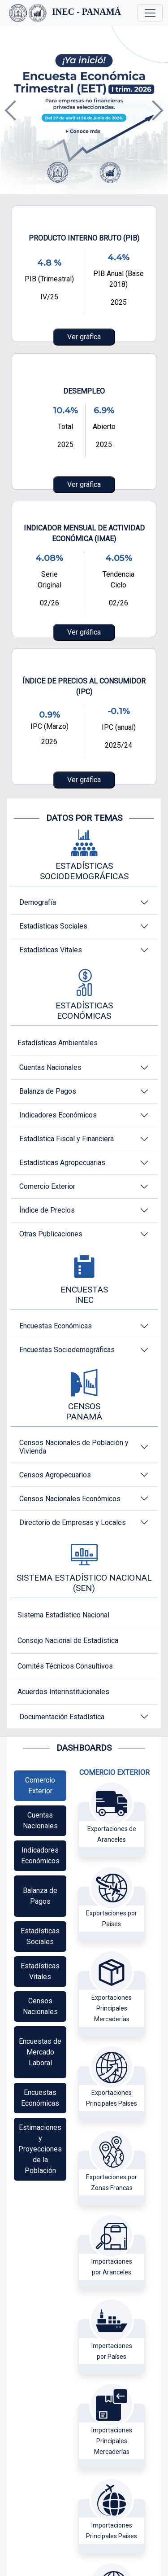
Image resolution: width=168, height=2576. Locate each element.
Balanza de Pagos (47, 1091)
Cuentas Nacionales (50, 1067)
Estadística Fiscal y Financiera (66, 1139)
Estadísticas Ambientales (57, 1042)
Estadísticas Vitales (50, 950)
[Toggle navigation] (150, 13)
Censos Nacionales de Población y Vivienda (74, 1446)
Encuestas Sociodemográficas (67, 1349)
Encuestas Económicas (55, 1326)
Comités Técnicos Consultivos (65, 1666)
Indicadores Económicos (58, 1115)
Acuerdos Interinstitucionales (63, 1691)
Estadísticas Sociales (53, 926)
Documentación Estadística (61, 1717)
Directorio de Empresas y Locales (72, 1522)
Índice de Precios (47, 1210)
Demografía (37, 902)
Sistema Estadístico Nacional (63, 1615)
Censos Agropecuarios (55, 1475)
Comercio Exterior (47, 1186)
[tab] (40, 1785)
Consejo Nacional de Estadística (67, 1640)
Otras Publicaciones (50, 1234)
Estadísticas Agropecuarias (62, 1162)
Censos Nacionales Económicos (70, 1498)
